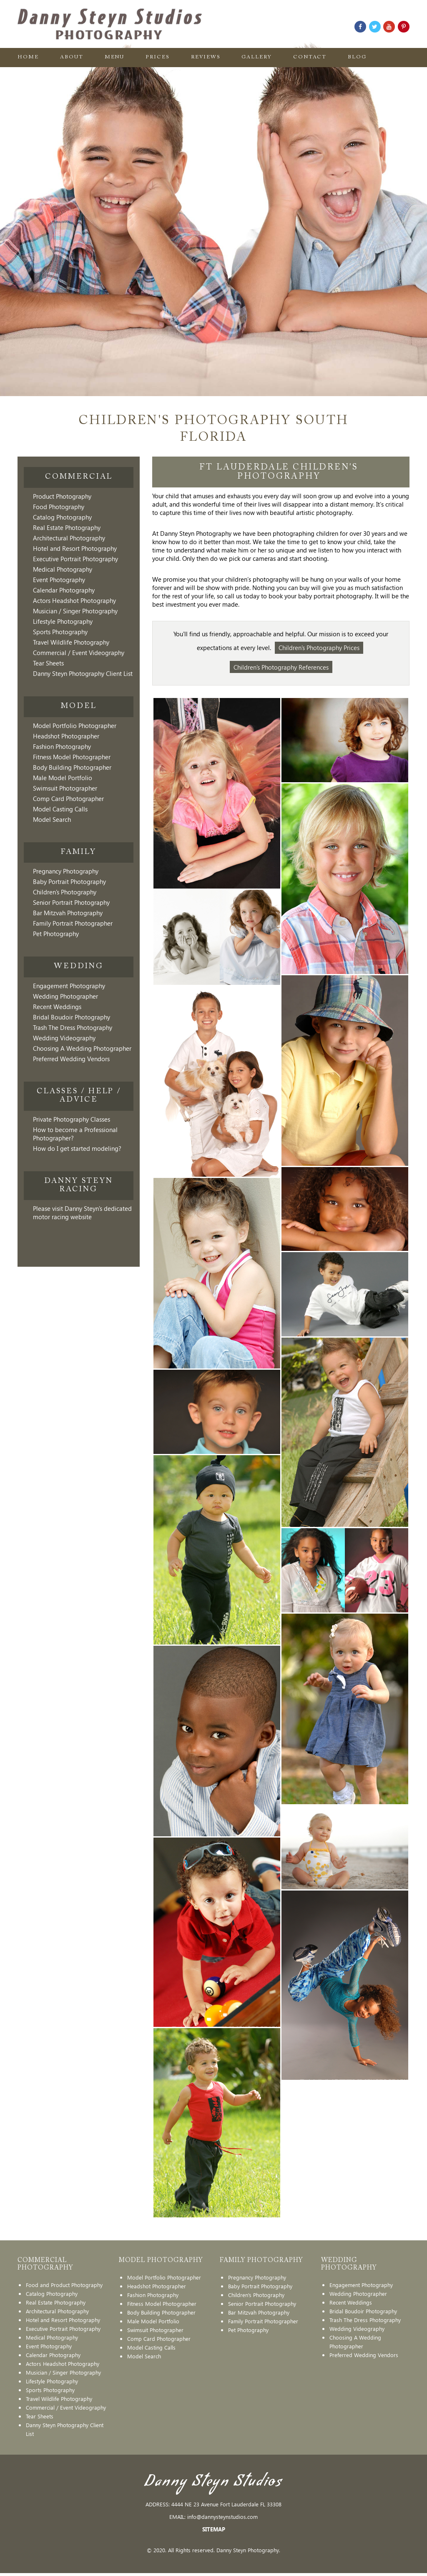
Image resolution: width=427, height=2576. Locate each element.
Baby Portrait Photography (69, 881)
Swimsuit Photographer (65, 788)
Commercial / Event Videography (78, 652)
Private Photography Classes (71, 1119)
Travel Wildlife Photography (71, 642)
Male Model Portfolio (62, 777)
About (71, 57)
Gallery (257, 57)
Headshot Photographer (66, 736)
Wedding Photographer (65, 996)
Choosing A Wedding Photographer (82, 1048)
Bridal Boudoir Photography (71, 1017)
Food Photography (58, 506)
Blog (358, 57)
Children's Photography (64, 892)
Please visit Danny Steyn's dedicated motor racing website (82, 1212)
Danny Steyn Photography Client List (83, 673)
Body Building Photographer (72, 767)
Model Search (52, 819)
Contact (310, 57)
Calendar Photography (64, 590)
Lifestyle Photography (63, 621)
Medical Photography (62, 569)
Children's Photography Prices (319, 648)
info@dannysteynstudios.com (222, 2519)
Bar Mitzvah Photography (68, 913)
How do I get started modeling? (77, 1148)
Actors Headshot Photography (74, 600)
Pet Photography (56, 933)
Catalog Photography (62, 517)
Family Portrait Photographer (73, 923)
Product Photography (62, 496)
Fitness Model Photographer (72, 757)
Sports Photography (60, 632)
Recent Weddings (57, 1006)
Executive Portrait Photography (75, 559)
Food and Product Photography (64, 2287)
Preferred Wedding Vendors (71, 1059)
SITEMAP (213, 2532)
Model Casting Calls (60, 809)
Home (28, 57)
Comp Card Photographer (68, 798)
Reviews (206, 57)
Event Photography (59, 579)
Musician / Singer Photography (75, 611)
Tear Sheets (48, 663)
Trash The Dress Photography (72, 1027)
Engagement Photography (69, 986)
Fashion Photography (62, 746)
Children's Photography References (281, 669)
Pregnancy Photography (65, 871)
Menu (115, 57)
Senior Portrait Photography (71, 902)
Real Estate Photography (66, 527)
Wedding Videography (64, 1038)
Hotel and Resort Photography (75, 548)
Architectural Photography (69, 538)
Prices (158, 57)
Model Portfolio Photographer (74, 725)
